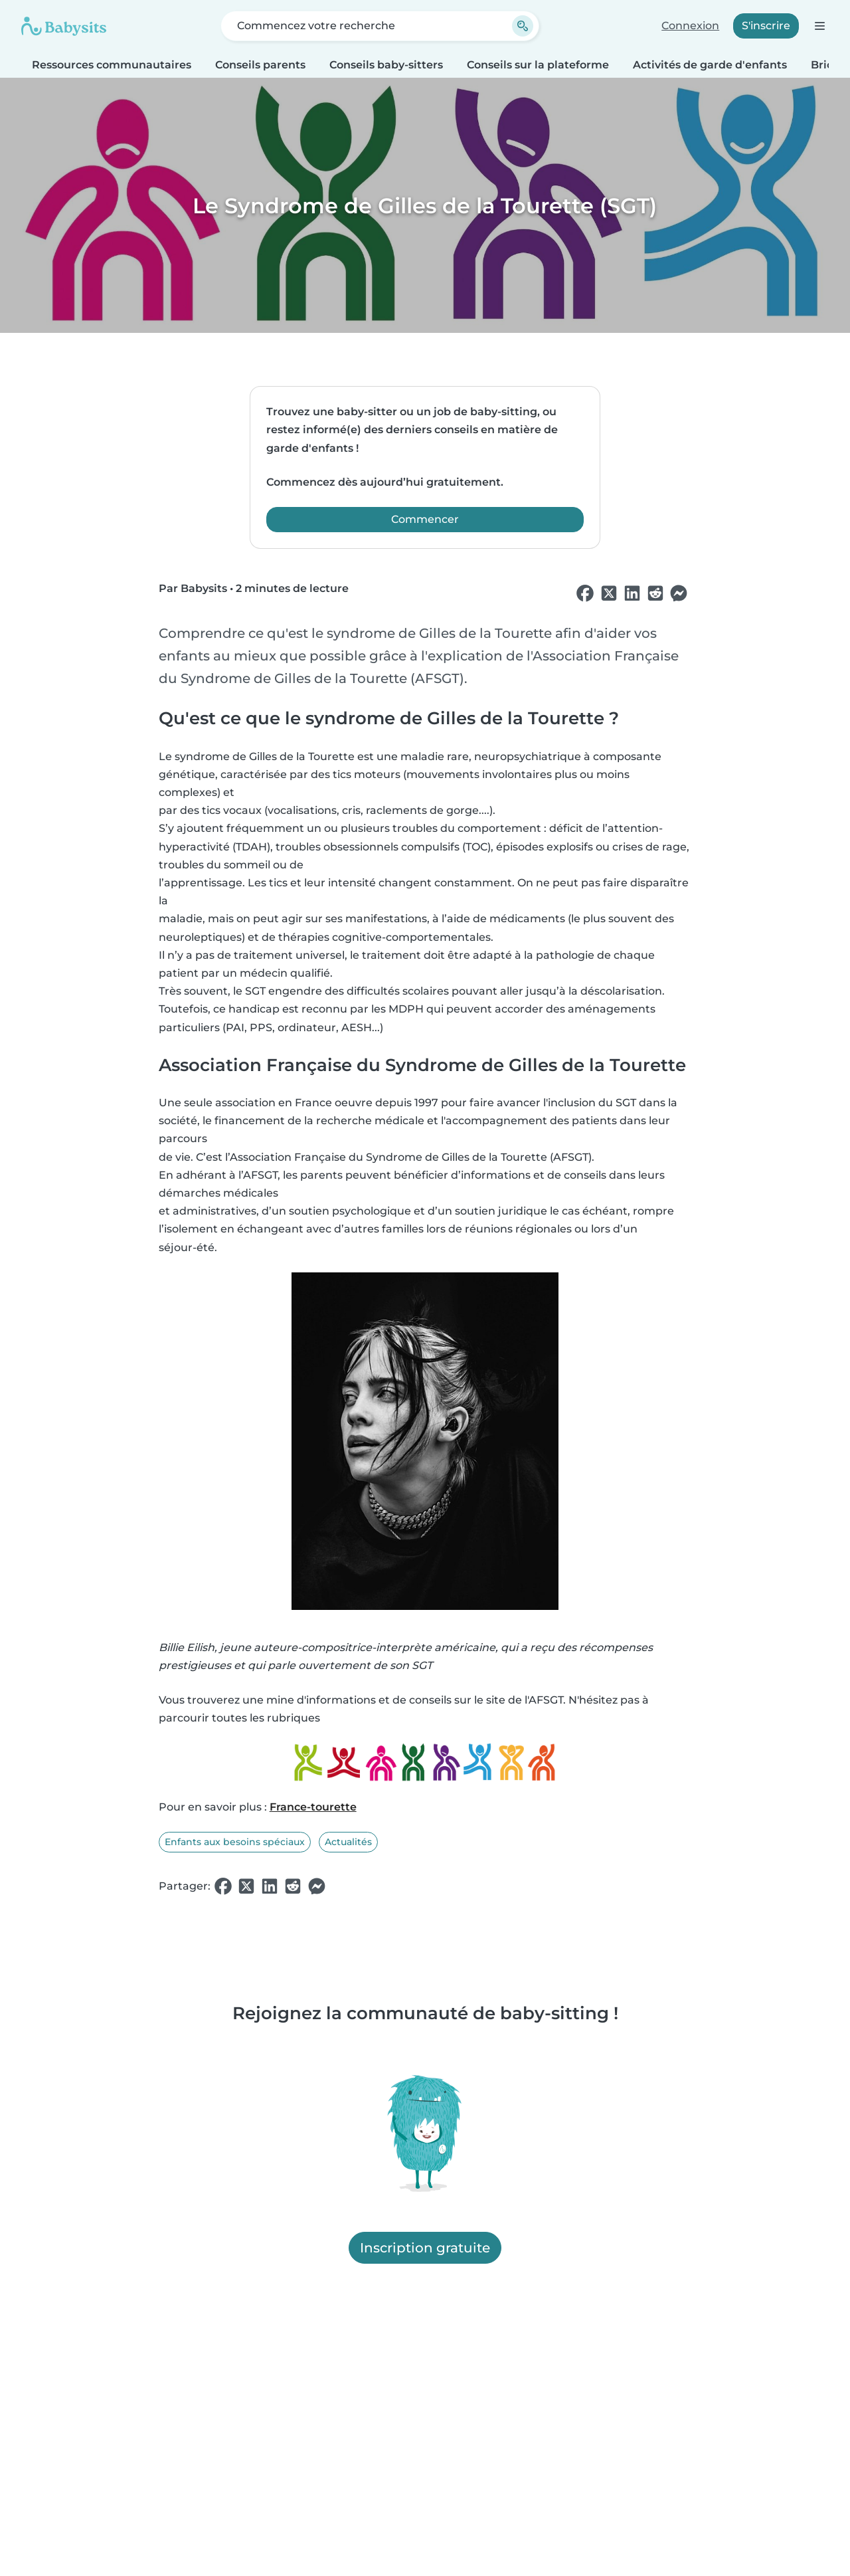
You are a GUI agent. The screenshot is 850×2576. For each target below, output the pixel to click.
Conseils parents (260, 64)
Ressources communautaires (111, 64)
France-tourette (313, 1807)
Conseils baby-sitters (386, 64)
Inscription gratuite (425, 2248)
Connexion (690, 25)
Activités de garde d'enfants (710, 64)
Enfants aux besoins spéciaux (235, 1842)
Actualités (348, 1842)
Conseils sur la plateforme (538, 64)
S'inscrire (766, 25)
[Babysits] (63, 26)
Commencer (425, 519)
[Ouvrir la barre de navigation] (819, 26)
